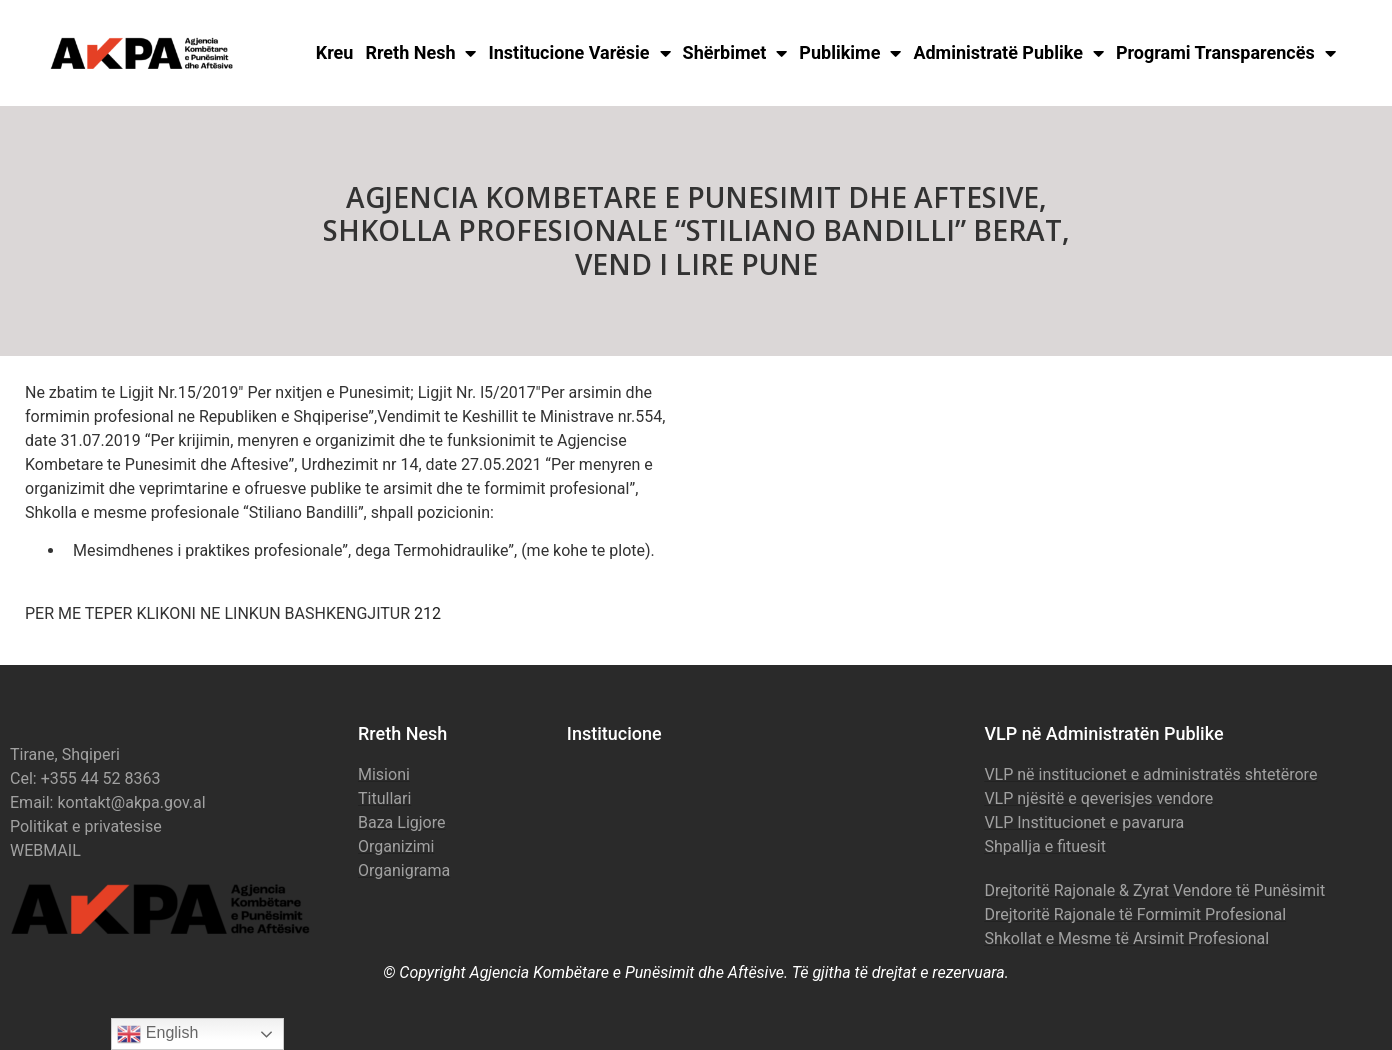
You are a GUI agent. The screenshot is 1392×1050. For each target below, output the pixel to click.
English (157, 1034)
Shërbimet (735, 53)
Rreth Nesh (420, 53)
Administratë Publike (1008, 53)
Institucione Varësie (579, 53)
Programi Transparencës (1226, 53)
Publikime (850, 53)
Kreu (335, 52)
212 (427, 613)
